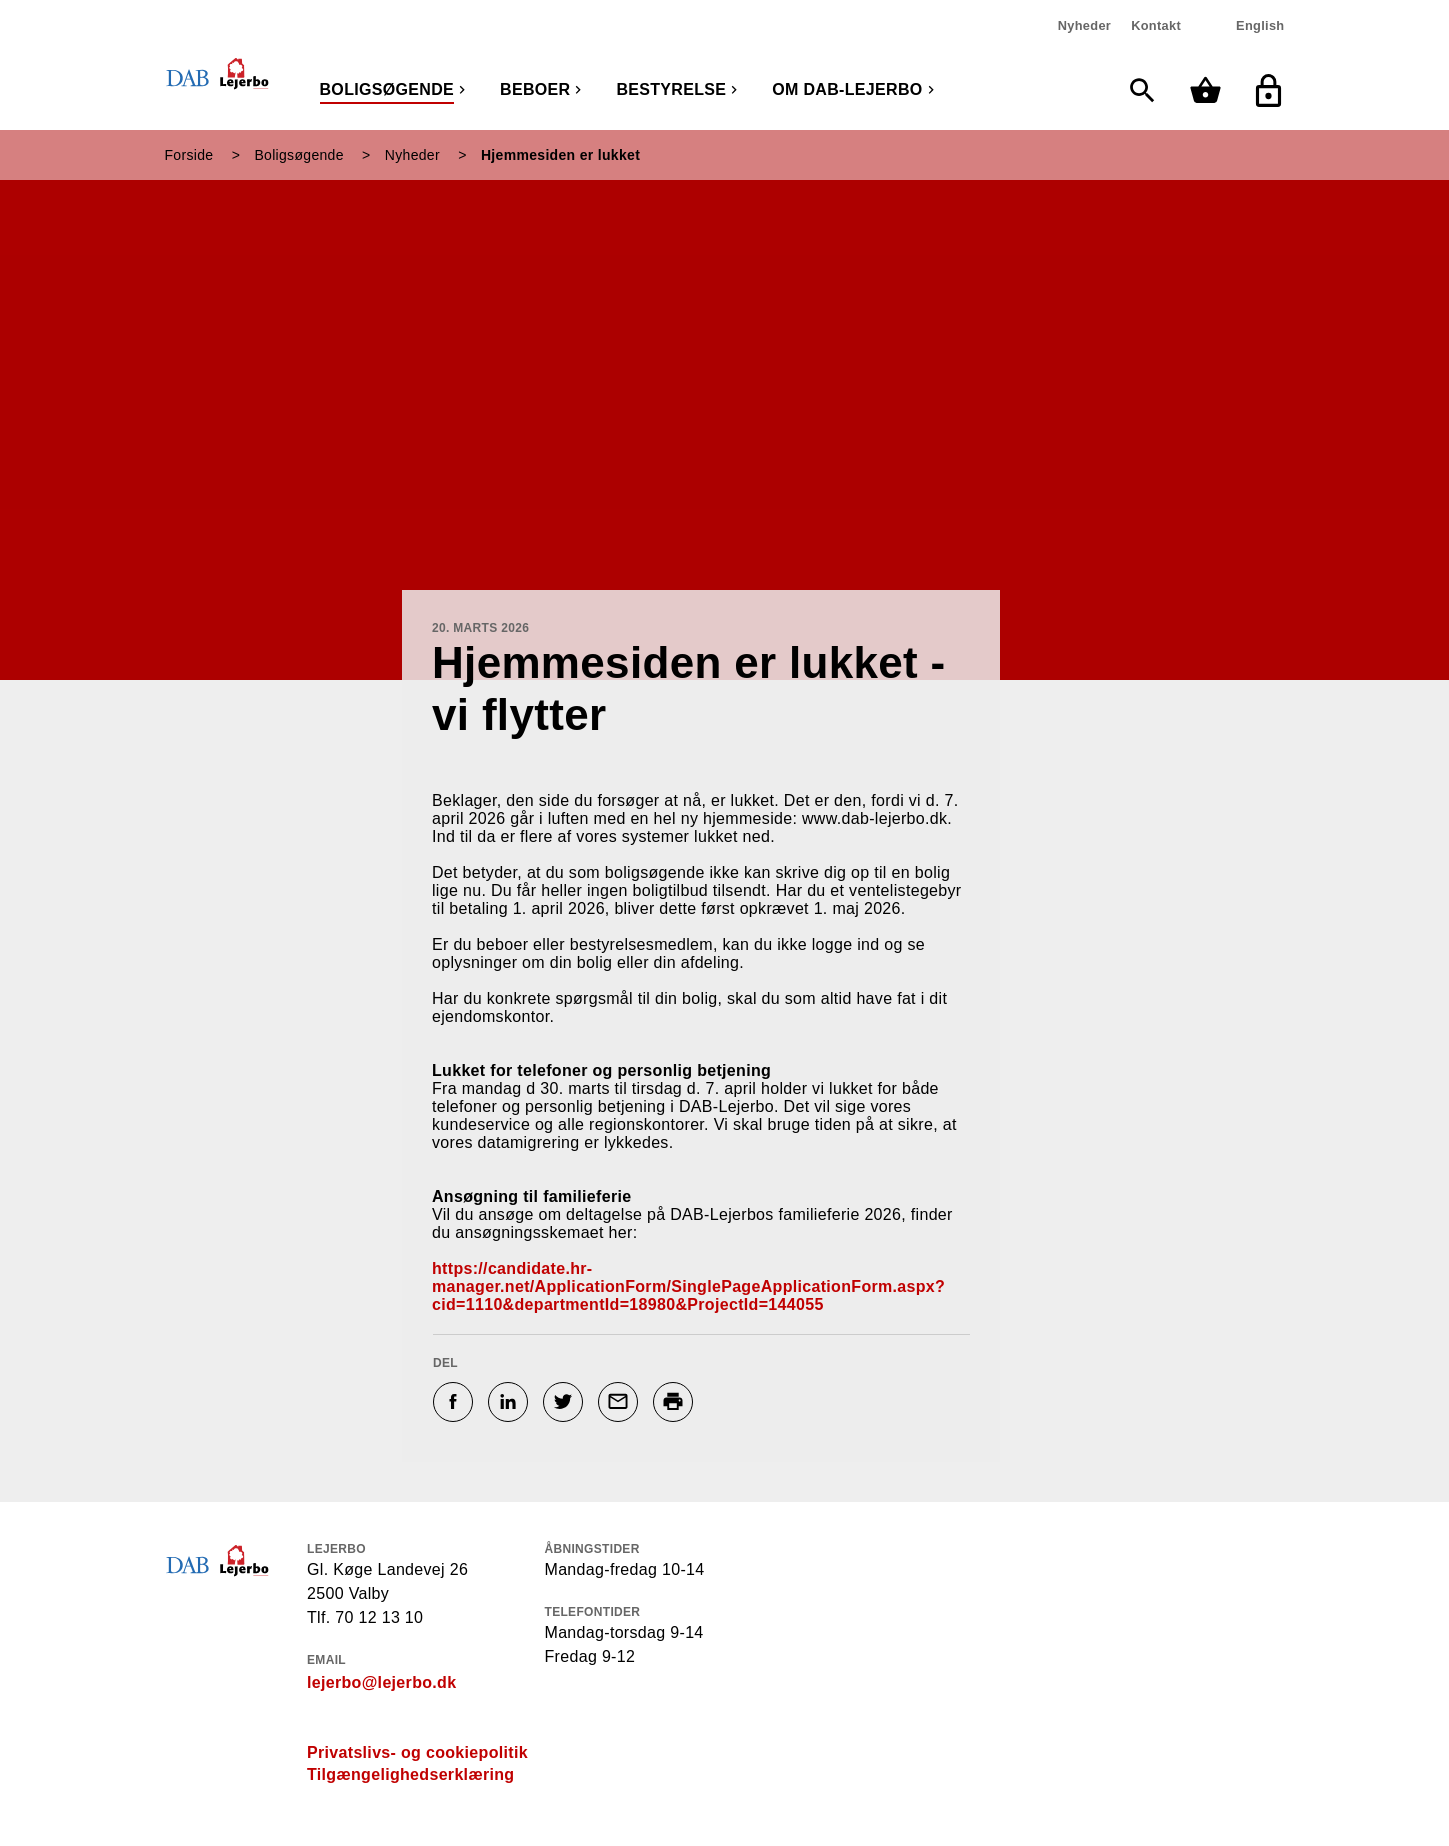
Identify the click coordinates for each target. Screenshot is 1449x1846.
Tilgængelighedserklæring (410, 1774)
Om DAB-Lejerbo (847, 89)
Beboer (535, 89)
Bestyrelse (671, 89)
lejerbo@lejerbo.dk (381, 1682)
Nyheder (1084, 25)
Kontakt (1156, 25)
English (1260, 25)
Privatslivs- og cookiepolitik (417, 1752)
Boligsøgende (387, 89)
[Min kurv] (1210, 90)
